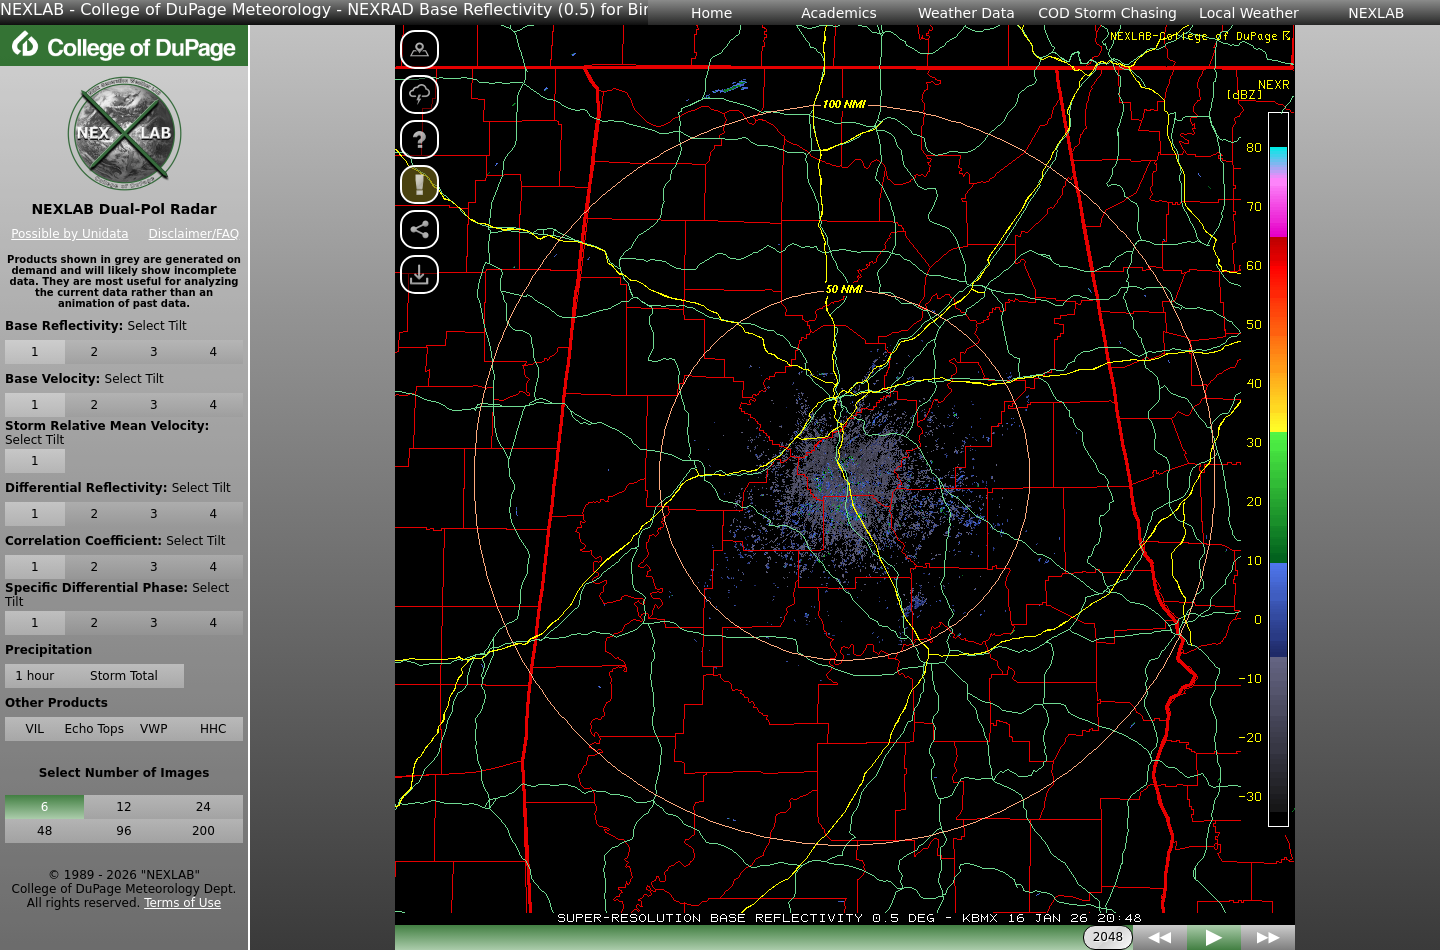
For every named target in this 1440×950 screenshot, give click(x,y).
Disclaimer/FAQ (194, 234)
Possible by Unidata (69, 234)
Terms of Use (182, 903)
